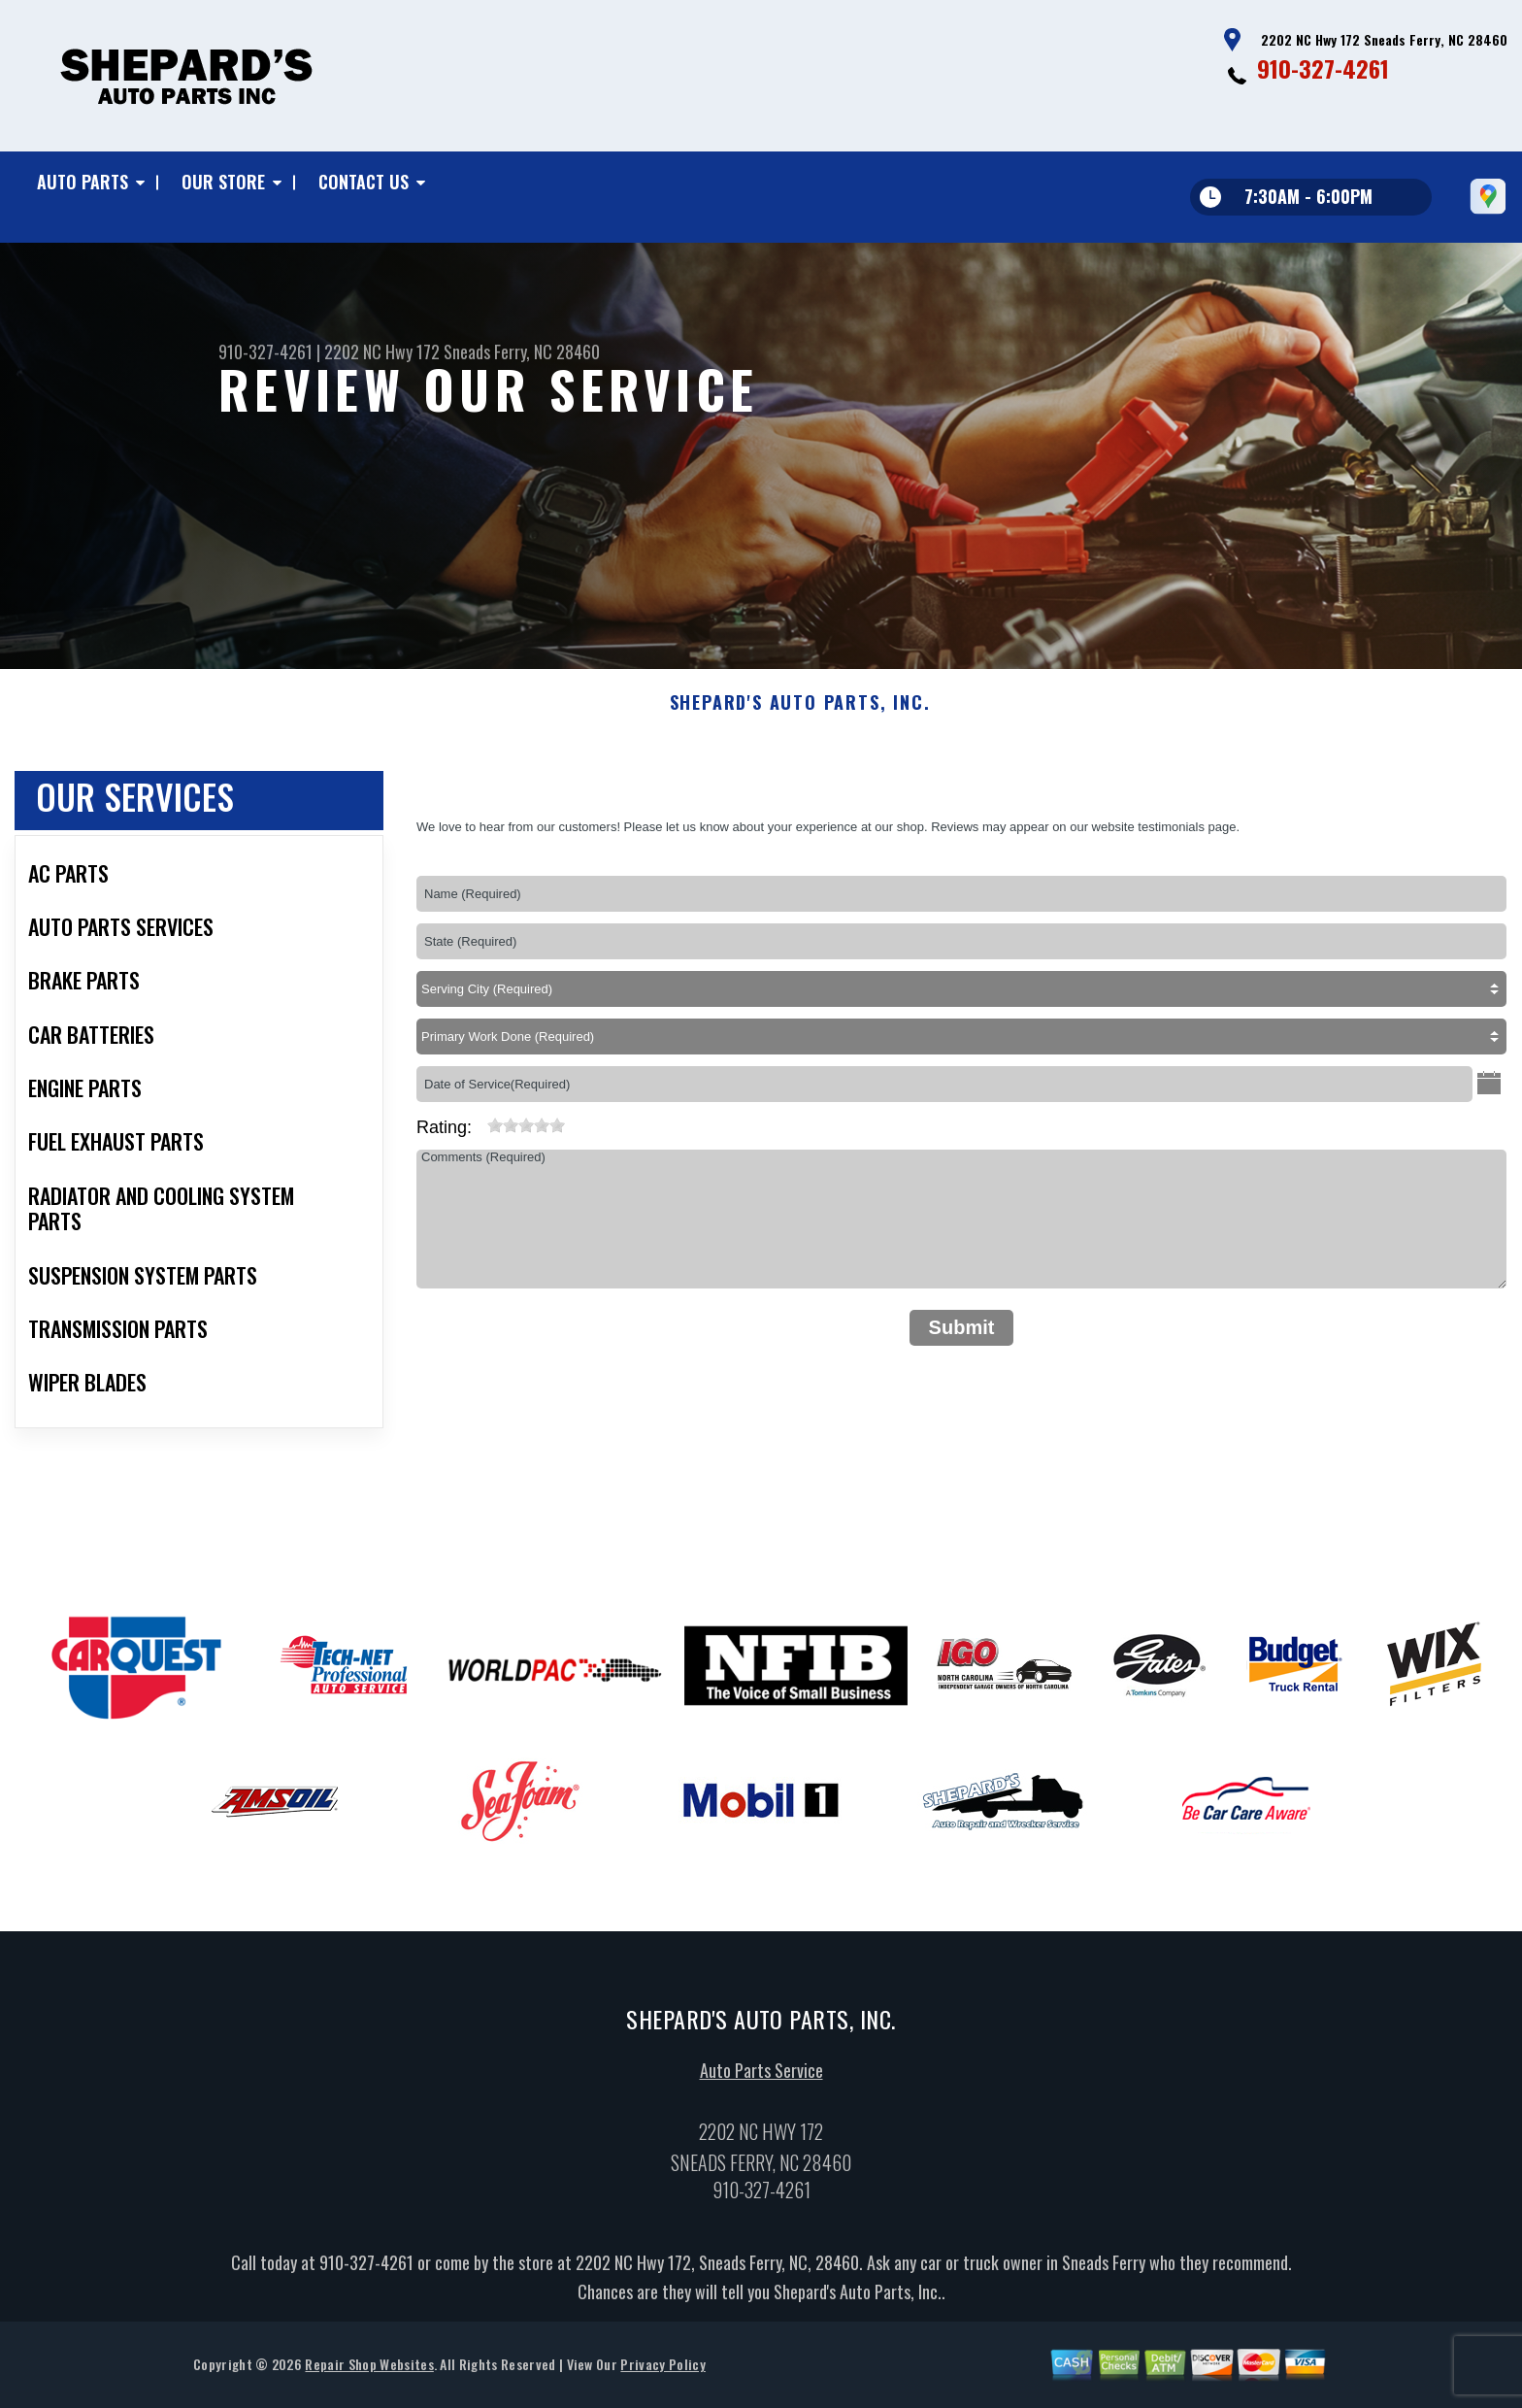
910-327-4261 (1323, 67)
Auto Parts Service (761, 2089)
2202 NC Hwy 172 (382, 351)
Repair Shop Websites (369, 2383)
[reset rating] (479, 1141)
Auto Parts (82, 181)
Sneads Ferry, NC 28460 (522, 351)
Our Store (223, 181)
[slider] (526, 1145)
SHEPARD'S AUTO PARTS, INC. (800, 722)
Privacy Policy (662, 2383)
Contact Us (363, 181)
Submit (962, 1345)
